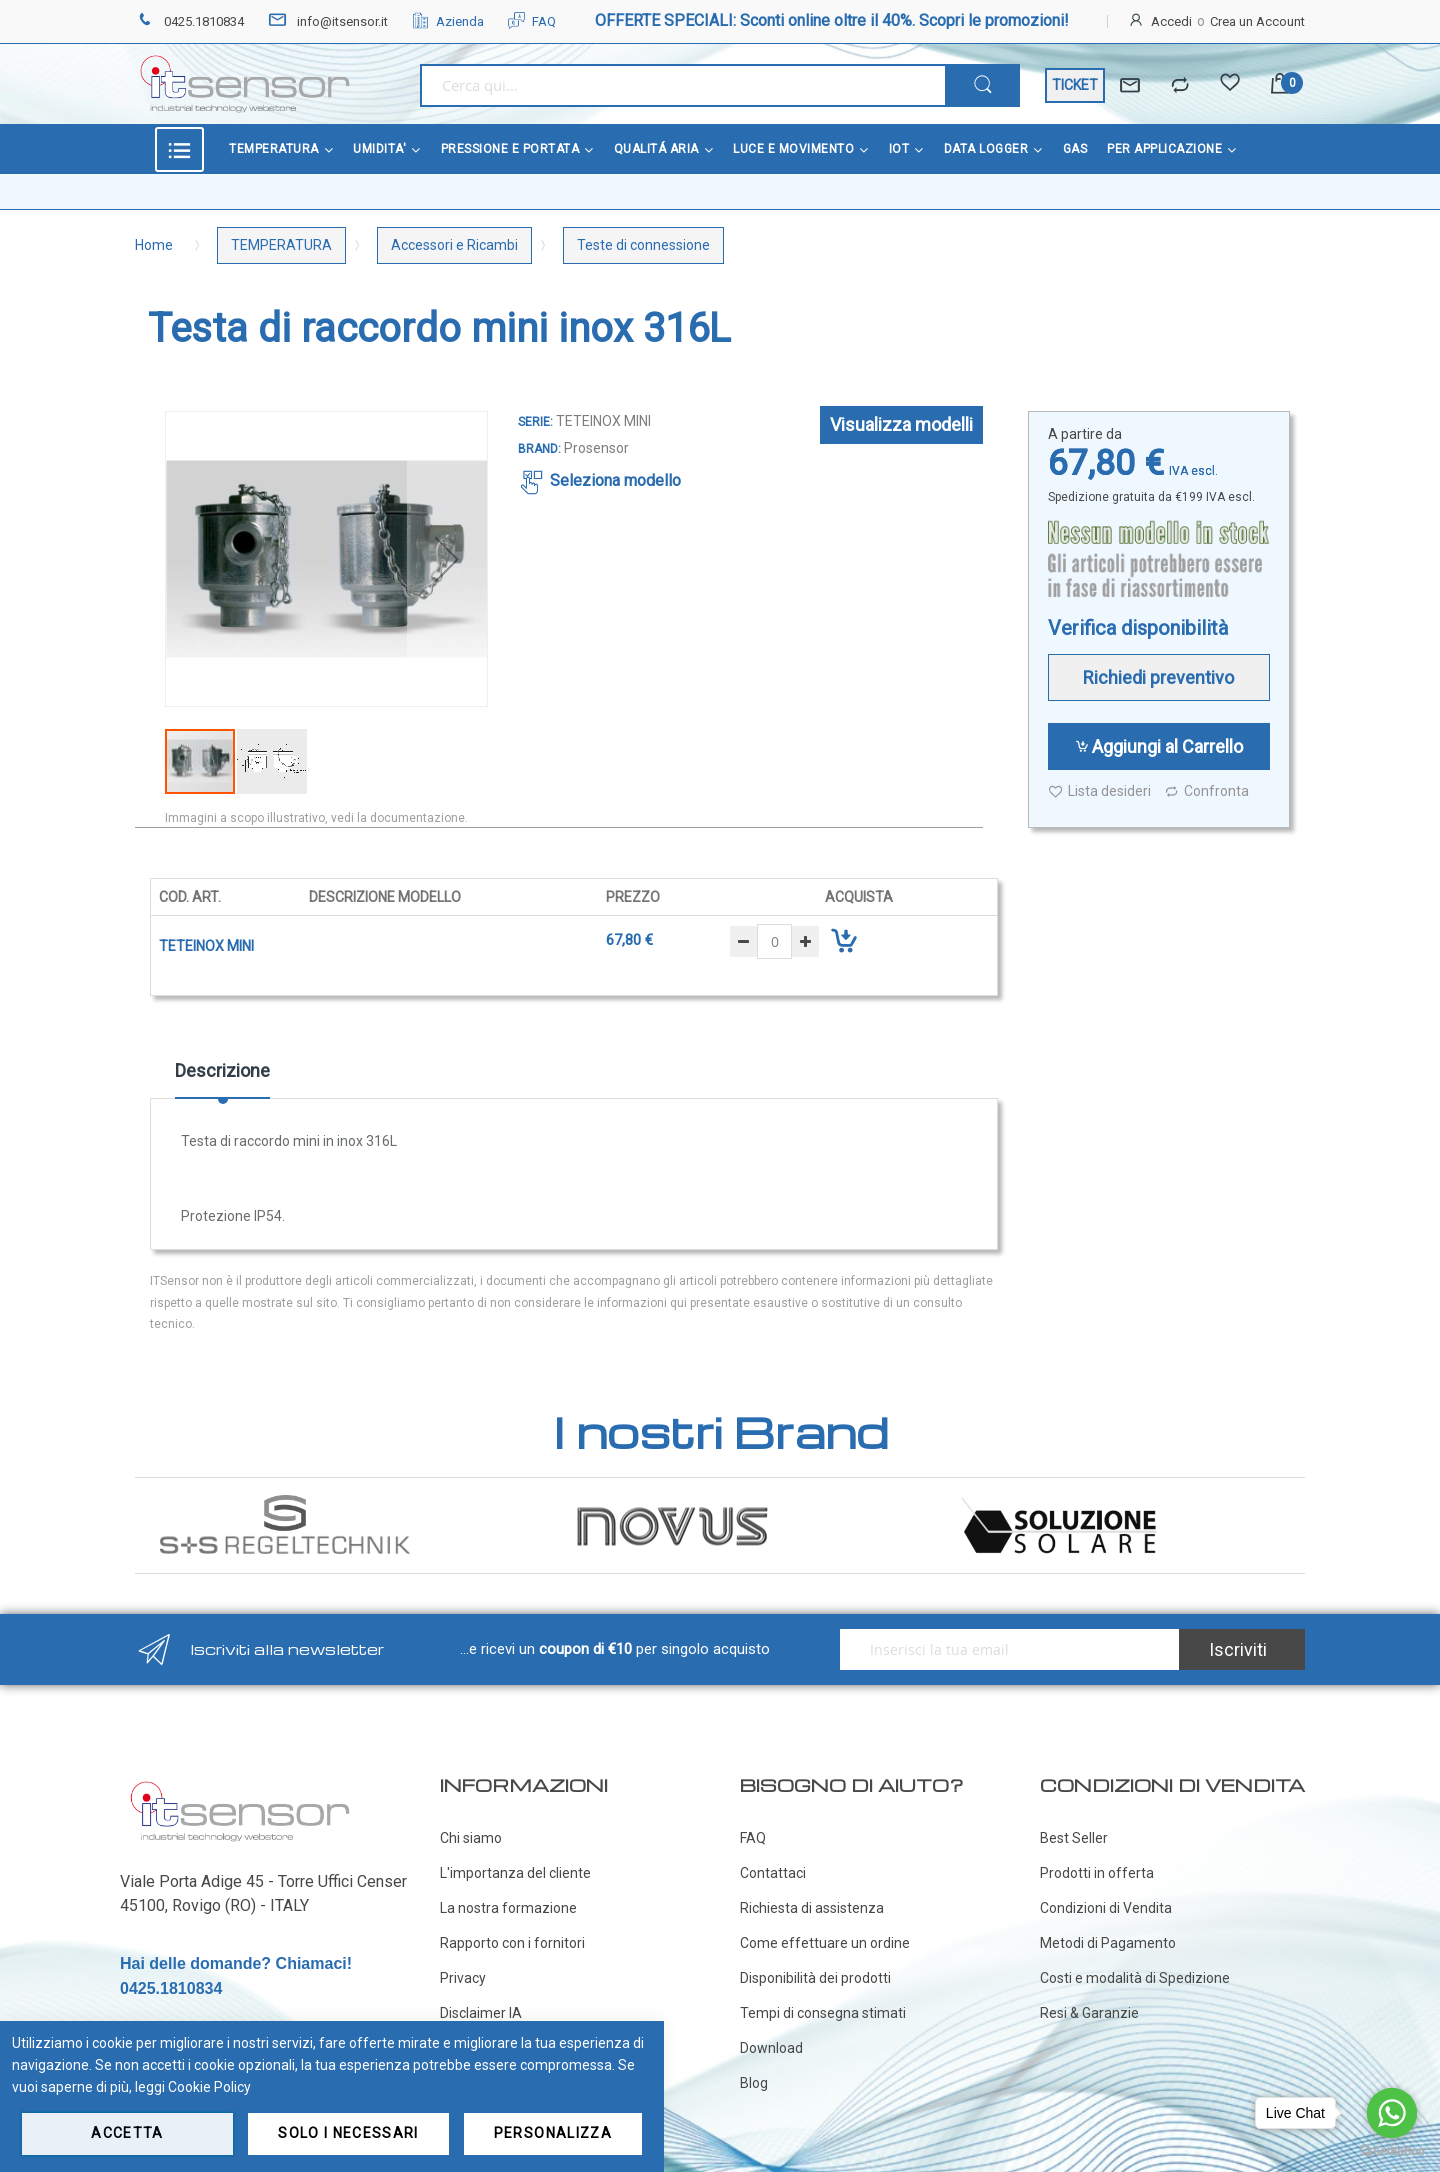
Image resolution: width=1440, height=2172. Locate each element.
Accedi (1171, 21)
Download (771, 2048)
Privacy (463, 1978)
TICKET (1075, 85)
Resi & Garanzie (1089, 2013)
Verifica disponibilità (1138, 628)
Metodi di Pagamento (1108, 1943)
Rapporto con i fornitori (512, 1943)
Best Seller (1074, 1838)
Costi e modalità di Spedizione (1135, 1978)
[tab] (222, 1078)
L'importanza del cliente (515, 1873)
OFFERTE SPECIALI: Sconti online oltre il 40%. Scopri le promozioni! (832, 20)
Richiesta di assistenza (812, 1908)
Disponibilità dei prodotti (815, 1978)
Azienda (448, 21)
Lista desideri (1099, 791)
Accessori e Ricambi (454, 245)
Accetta (127, 2133)
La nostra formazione (508, 1908)
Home (154, 245)
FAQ (532, 21)
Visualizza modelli (901, 424)
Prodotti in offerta (1097, 1873)
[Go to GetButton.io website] (1392, 2151)
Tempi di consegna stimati (823, 2013)
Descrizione (222, 1070)
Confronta (1206, 791)
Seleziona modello (615, 480)
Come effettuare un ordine (825, 1943)
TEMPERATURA (281, 245)
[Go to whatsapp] (1392, 2113)
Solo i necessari (348, 2133)
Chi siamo (471, 1838)
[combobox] (682, 85)
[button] (447, 559)
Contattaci (773, 1873)
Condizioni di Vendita (1106, 1908)
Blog (754, 2083)
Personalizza (553, 2133)
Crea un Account (1257, 21)
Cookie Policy (209, 2087)
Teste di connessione (643, 245)
